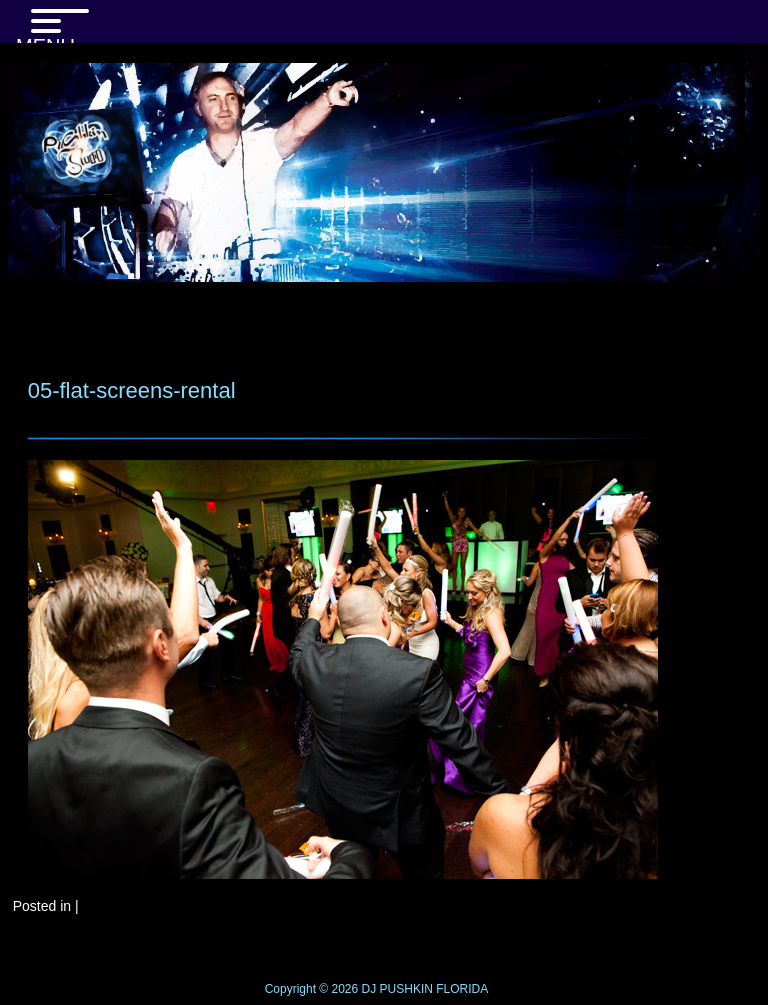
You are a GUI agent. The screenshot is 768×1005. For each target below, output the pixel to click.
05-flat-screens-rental (132, 390)
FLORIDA (462, 989)
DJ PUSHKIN (395, 989)
